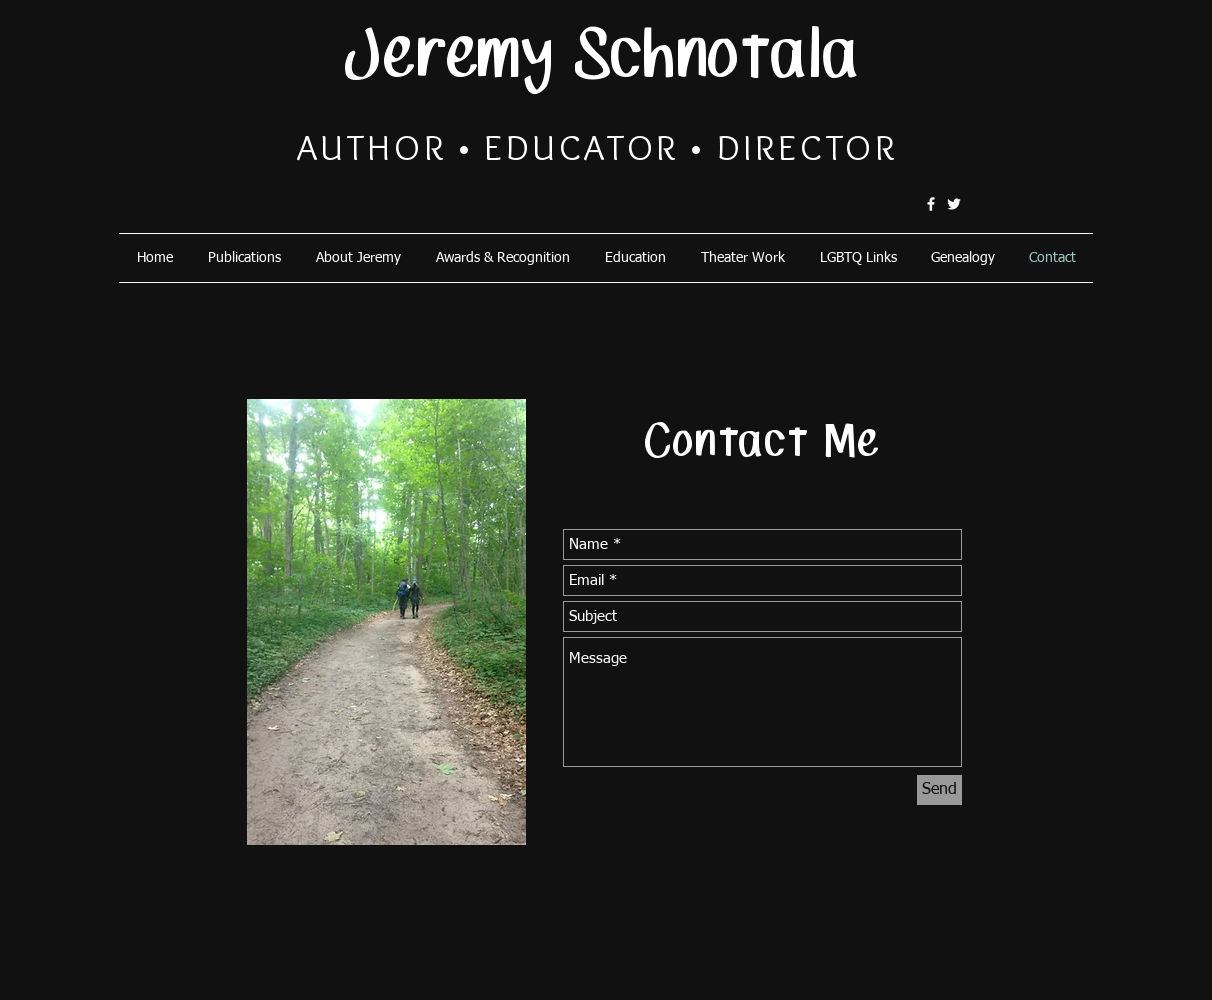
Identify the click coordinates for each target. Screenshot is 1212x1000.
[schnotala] (931, 204)
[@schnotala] (954, 204)
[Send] (939, 790)
